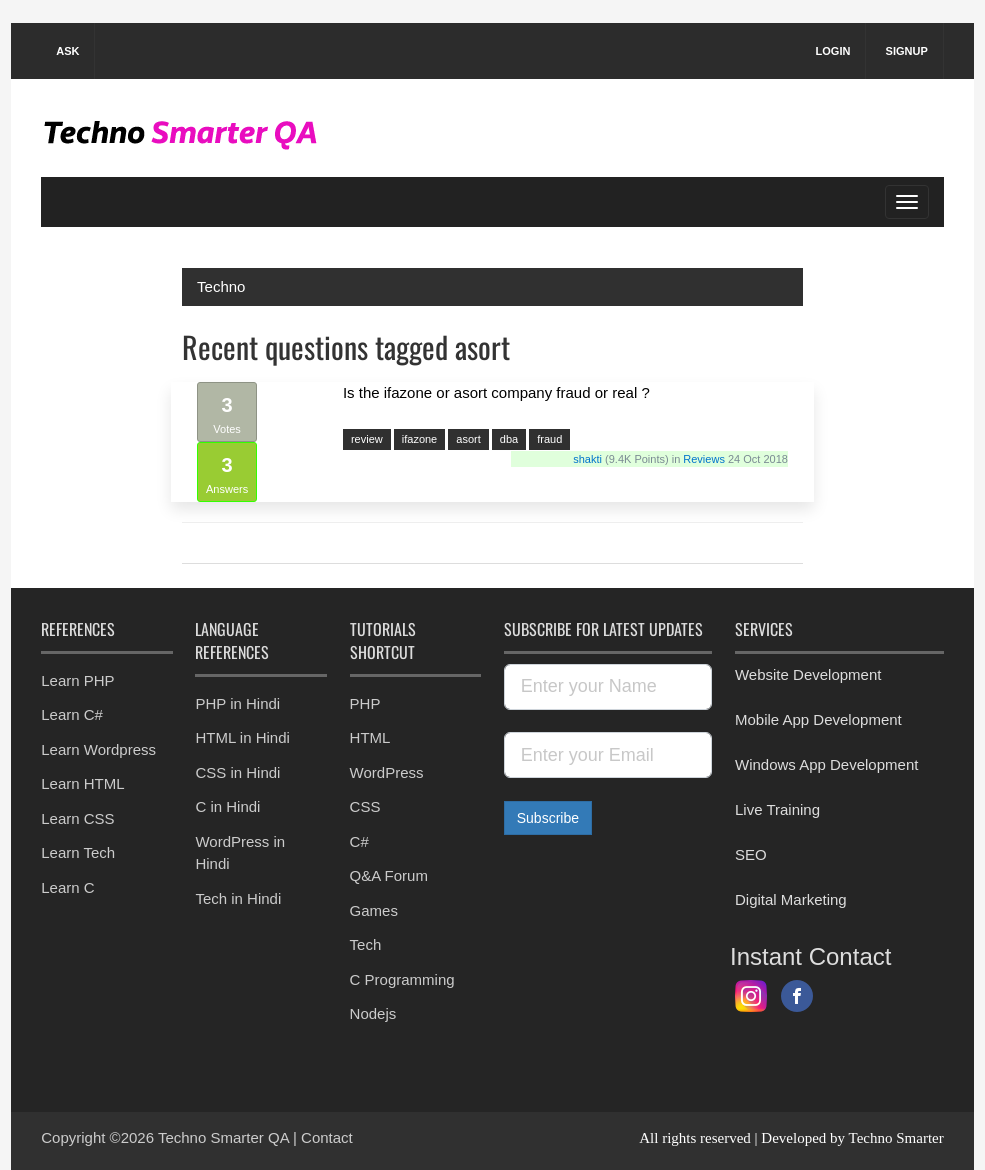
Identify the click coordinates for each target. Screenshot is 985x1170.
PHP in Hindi (237, 703)
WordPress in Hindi (240, 853)
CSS (365, 806)
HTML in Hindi (242, 737)
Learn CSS (77, 818)
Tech (366, 944)
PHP (365, 703)
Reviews (704, 459)
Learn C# (72, 714)
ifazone (419, 439)
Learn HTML (82, 783)
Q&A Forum (389, 875)
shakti (589, 459)
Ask (67, 51)
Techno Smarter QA (225, 1137)
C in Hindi (227, 806)
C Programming (402, 979)
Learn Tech (78, 852)
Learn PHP (77, 680)
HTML (370, 737)
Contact (327, 1137)
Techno (221, 286)
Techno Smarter (896, 1138)
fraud (549, 439)
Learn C (67, 887)
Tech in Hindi (238, 898)
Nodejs (373, 1013)
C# (359, 841)
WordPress (387, 772)
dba (509, 439)
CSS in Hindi (237, 772)
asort (468, 439)
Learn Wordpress (98, 749)
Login (833, 51)
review (367, 439)
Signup (907, 51)
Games (374, 910)
